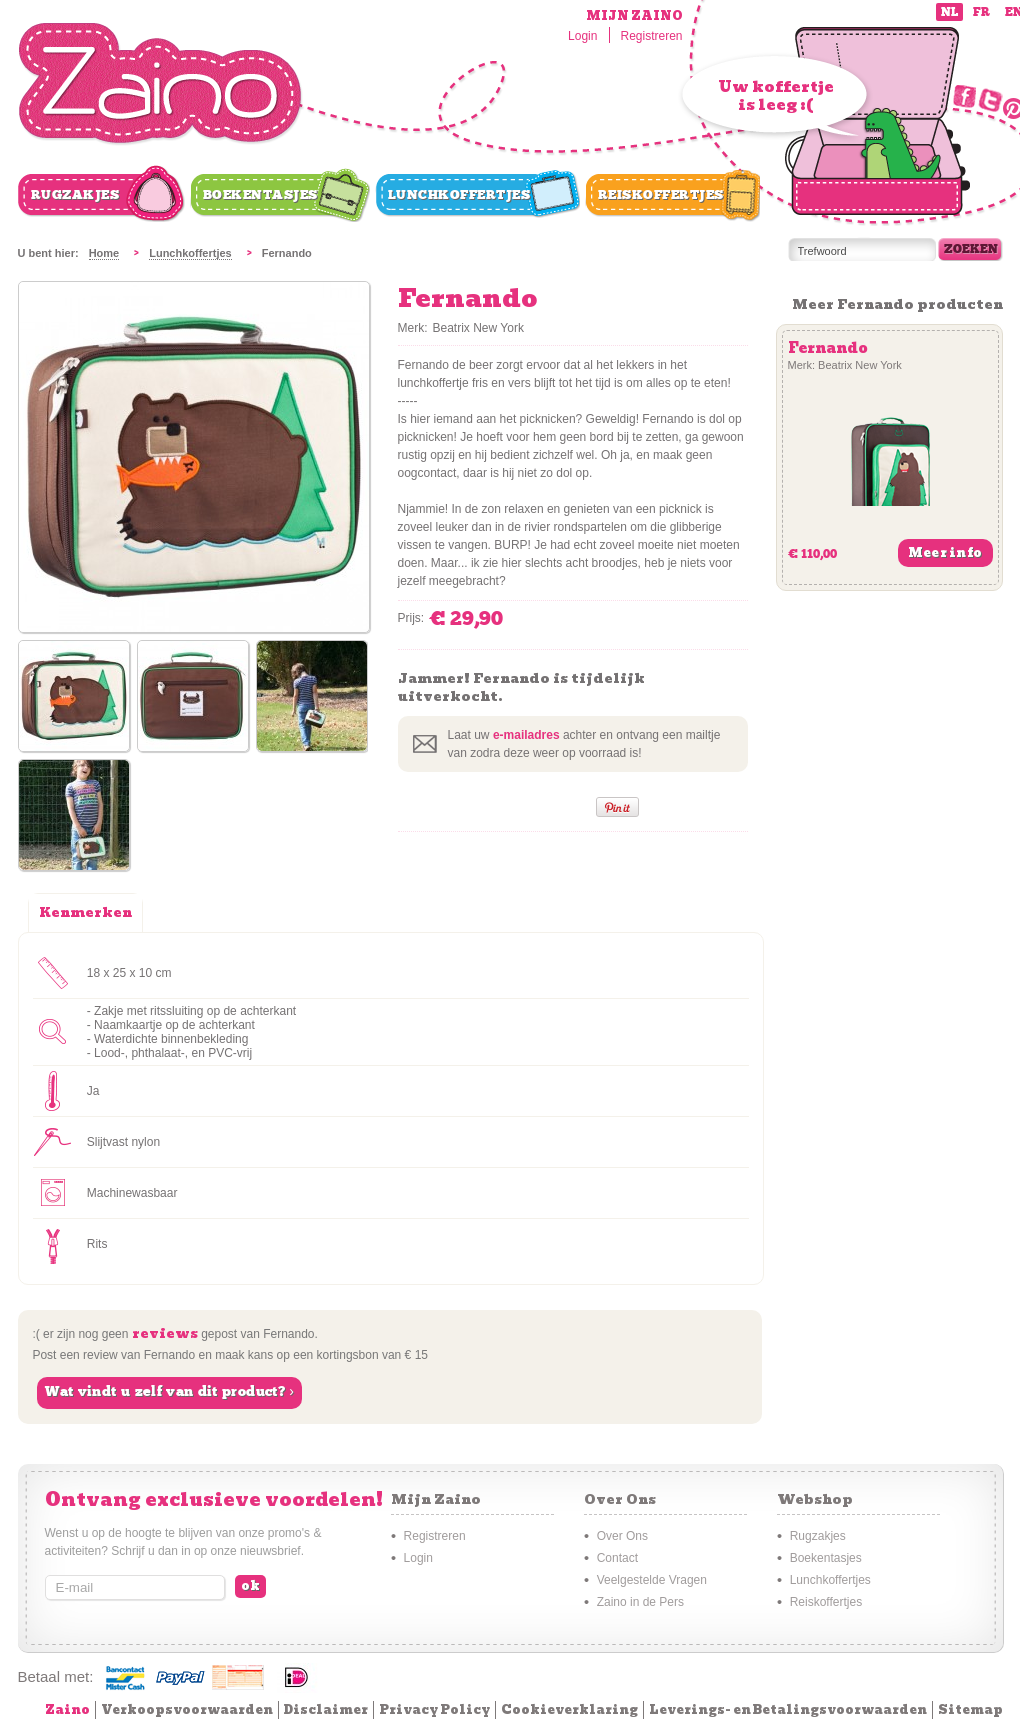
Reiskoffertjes (661, 195)
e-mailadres (526, 735)
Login (582, 36)
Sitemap (970, 1709)
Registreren (651, 36)
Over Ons (622, 1536)
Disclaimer (326, 1709)
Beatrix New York (478, 328)
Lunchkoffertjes (459, 195)
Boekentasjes (260, 195)
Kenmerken (85, 912)
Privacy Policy (434, 1709)
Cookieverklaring (569, 1709)
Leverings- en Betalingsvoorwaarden (788, 1709)
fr (981, 12)
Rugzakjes (75, 195)
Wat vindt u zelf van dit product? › (169, 1392)
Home (104, 253)
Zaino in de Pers (640, 1602)
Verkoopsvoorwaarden (187, 1709)
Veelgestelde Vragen (652, 1580)
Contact (617, 1558)
